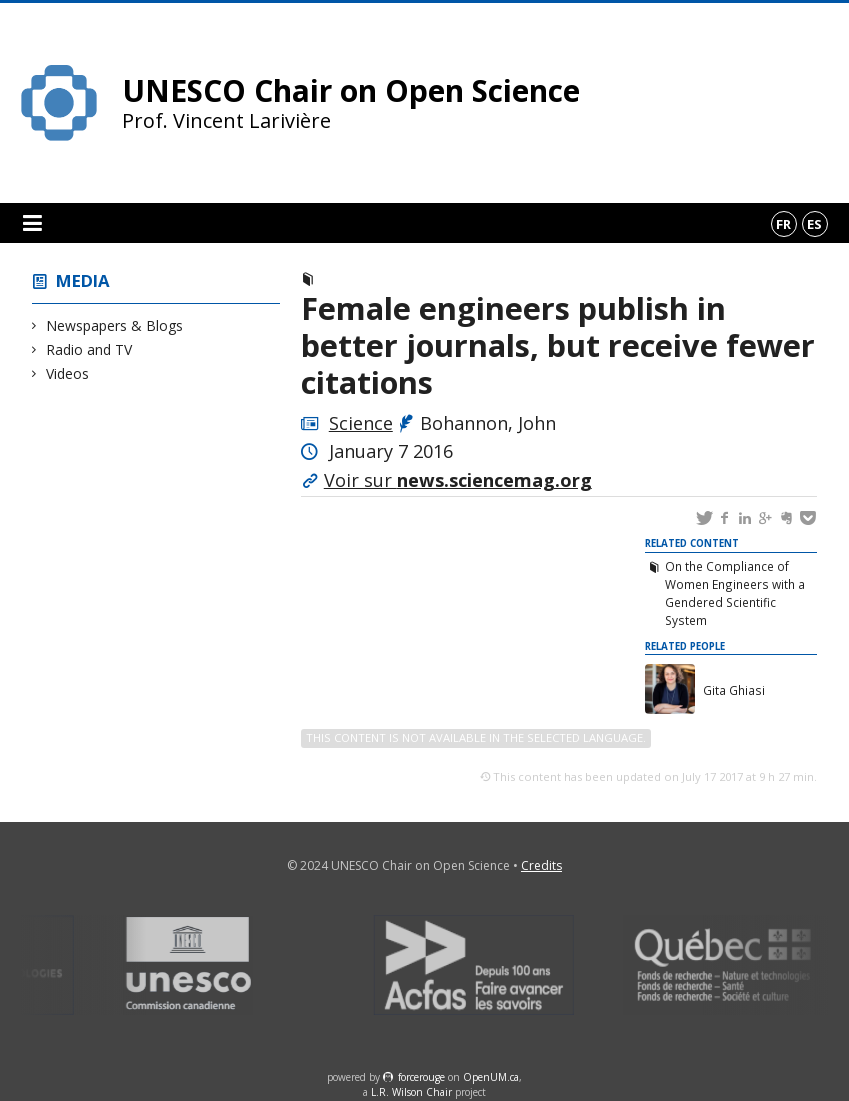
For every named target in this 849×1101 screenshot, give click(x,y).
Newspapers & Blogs (115, 325)
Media (83, 280)
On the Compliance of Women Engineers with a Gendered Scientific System (735, 593)
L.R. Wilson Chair (411, 1092)
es (814, 224)
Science (361, 423)
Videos (68, 373)
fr (783, 224)
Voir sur (458, 480)
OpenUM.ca (491, 1077)
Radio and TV (89, 349)
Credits (541, 865)
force (421, 1077)
